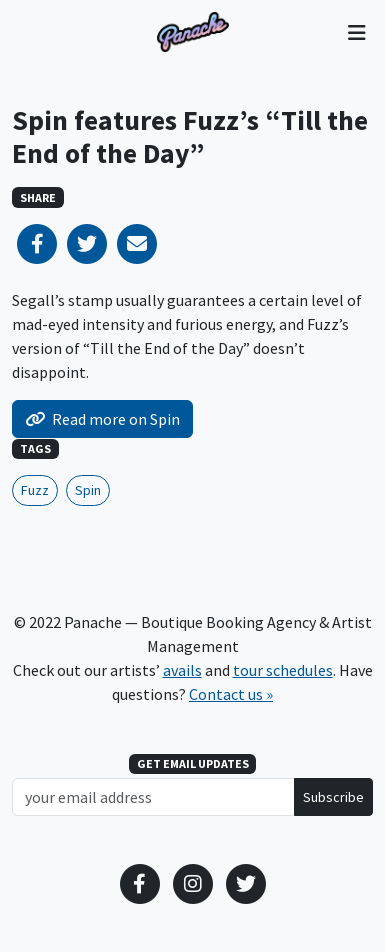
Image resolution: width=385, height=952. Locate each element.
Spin (88, 490)
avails (182, 670)
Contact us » (231, 694)
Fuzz (35, 490)
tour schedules (283, 670)
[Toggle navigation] (356, 32)
